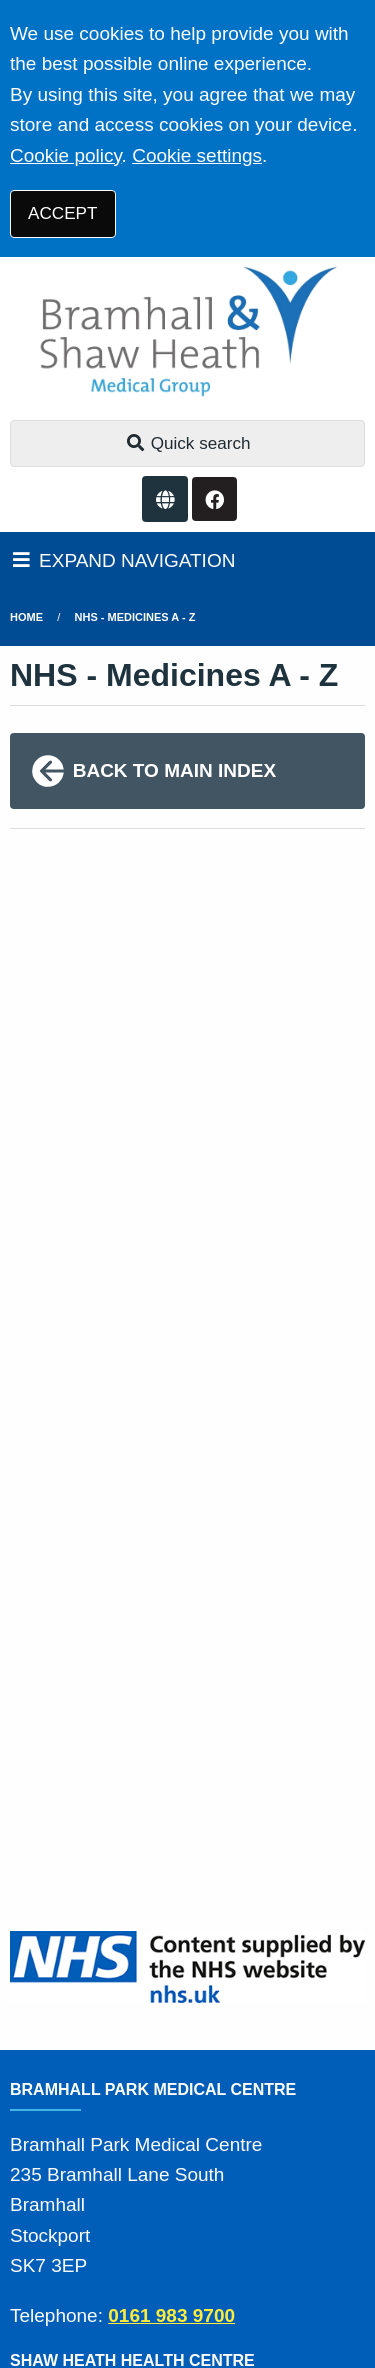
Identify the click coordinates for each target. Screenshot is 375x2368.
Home (26, 617)
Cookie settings (197, 155)
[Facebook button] (214, 499)
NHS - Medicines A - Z (135, 617)
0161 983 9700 (171, 2315)
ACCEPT (62, 213)
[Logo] (187, 333)
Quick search (188, 443)
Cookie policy (66, 155)
